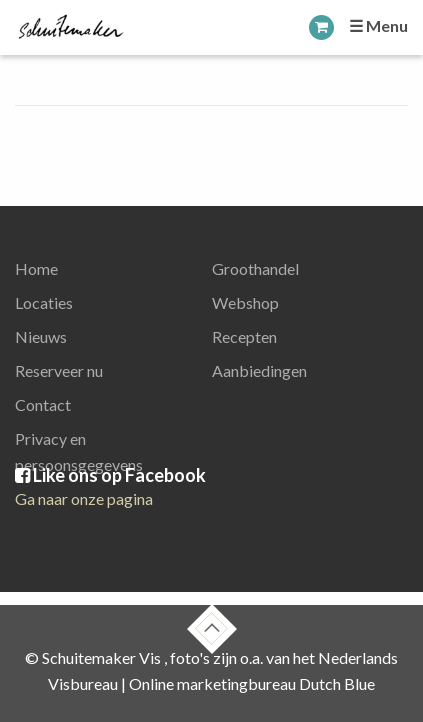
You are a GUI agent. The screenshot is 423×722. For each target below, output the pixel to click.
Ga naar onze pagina (84, 498)
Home (36, 268)
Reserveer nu (59, 370)
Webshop (245, 302)
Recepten (244, 336)
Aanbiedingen (259, 370)
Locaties (44, 302)
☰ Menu (378, 25)
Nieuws (41, 336)
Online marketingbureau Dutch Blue (252, 683)
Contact (43, 404)
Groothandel (255, 268)
